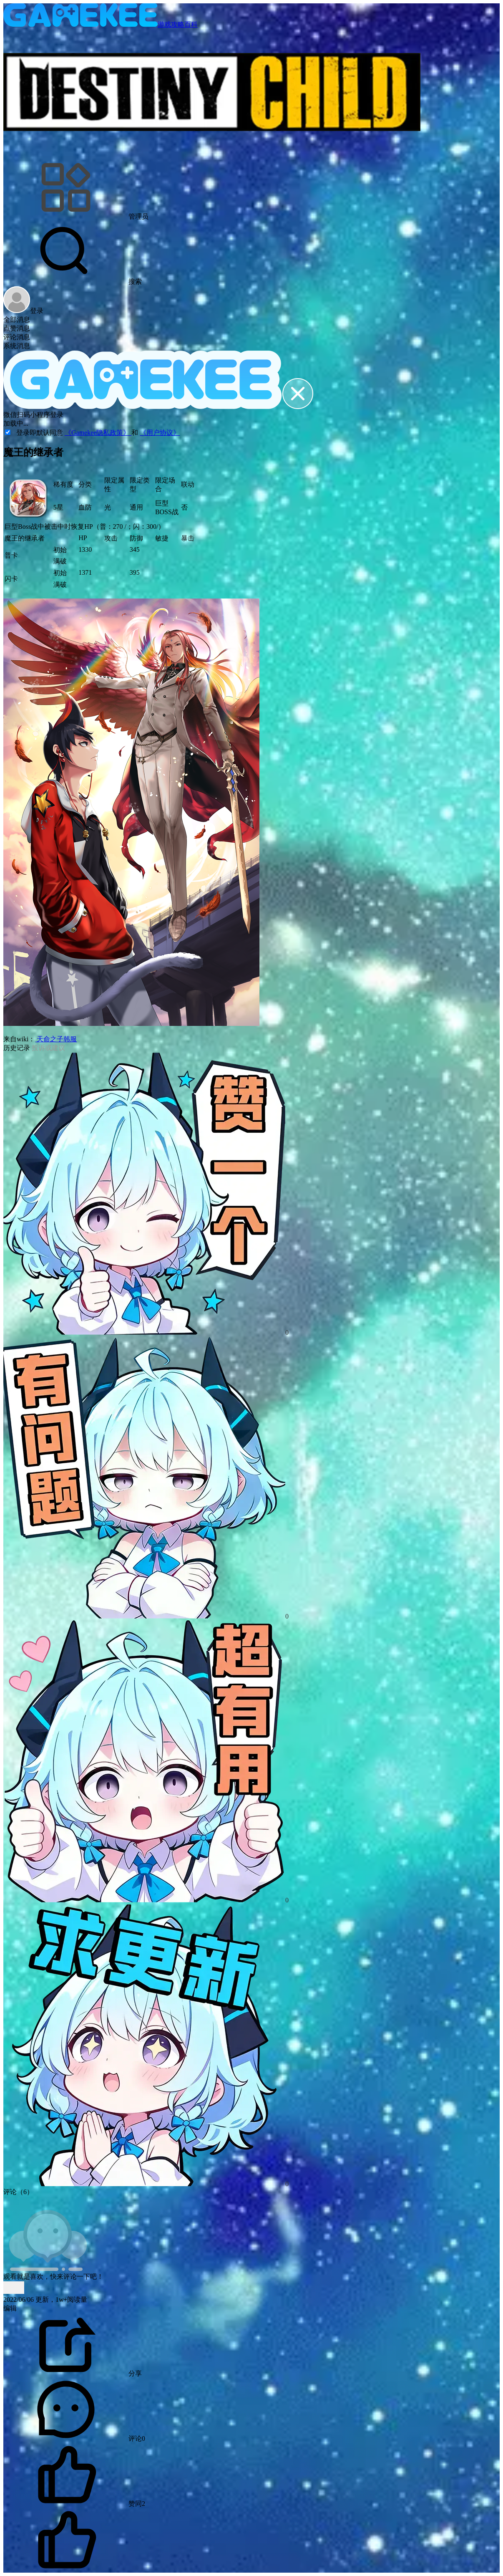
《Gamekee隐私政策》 (98, 432)
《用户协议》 (160, 432)
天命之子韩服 (56, 1039)
